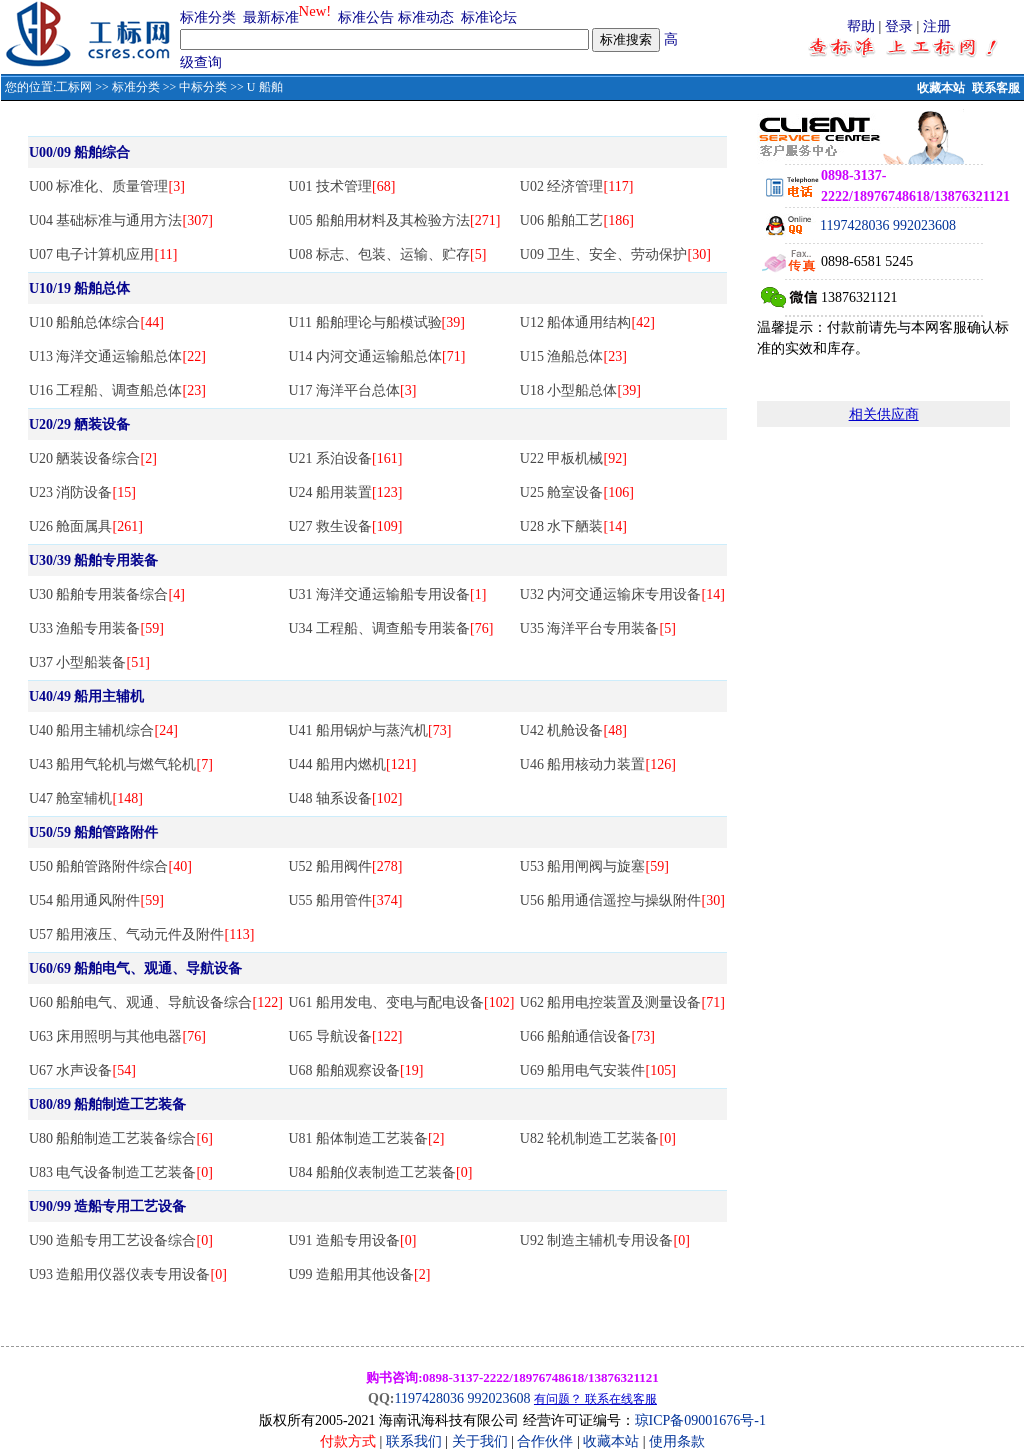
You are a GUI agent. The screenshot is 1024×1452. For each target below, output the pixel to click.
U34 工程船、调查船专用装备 (390, 628)
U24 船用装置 (345, 492)
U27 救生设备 (345, 526)
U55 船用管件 (345, 900)
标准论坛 (489, 17)
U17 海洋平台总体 (352, 390)
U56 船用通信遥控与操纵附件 (622, 900)
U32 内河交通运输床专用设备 (622, 594)
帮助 (861, 26)
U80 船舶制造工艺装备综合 (121, 1138)
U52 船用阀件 (345, 866)
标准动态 (426, 17)
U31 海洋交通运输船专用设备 (387, 594)
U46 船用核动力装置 (598, 764)
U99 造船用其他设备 (359, 1274)
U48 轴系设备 (345, 798)
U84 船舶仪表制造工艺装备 (380, 1172)
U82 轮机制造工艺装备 (598, 1138)
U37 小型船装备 (89, 662)
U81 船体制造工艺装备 (366, 1138)
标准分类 (208, 17)
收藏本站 (941, 88)
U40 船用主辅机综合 (103, 730)
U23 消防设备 (82, 492)
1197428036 (854, 225)
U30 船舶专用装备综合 (107, 594)
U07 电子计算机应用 (103, 254)
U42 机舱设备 (573, 730)
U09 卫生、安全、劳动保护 (615, 254)
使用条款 (677, 1441)
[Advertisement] (884, 667)
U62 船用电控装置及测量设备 (622, 1002)
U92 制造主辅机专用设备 (605, 1240)
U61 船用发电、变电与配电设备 (401, 1002)
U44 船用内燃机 (352, 764)
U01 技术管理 (341, 186)
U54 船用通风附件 (96, 900)
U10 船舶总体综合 (96, 322)
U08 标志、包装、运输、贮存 (387, 254)
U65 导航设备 (345, 1036)
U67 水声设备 (82, 1070)
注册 (937, 26)
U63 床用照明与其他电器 (117, 1036)
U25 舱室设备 (577, 492)
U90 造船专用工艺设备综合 (121, 1240)
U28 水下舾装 (573, 526)
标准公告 (366, 17)
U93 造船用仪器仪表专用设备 (128, 1274)
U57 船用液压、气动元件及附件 (141, 934)
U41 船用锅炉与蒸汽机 (369, 730)
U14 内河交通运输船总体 (376, 356)
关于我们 (482, 1441)
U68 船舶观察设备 (355, 1070)
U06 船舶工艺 (577, 220)
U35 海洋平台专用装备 (598, 628)
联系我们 (414, 1441)
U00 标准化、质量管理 (107, 186)
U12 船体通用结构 (587, 322)
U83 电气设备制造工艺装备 (121, 1172)
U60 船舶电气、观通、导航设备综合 (156, 1002)
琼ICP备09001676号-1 (700, 1420)
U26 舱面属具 (86, 526)
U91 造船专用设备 (352, 1240)
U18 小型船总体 (580, 390)
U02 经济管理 (576, 186)
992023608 (924, 225)
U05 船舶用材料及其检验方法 (394, 220)
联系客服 (996, 88)
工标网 (74, 87)
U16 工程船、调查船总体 (117, 390)
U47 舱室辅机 (86, 798)
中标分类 (203, 87)
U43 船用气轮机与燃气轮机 (121, 764)
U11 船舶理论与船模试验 (376, 322)
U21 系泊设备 (345, 458)
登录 (899, 26)
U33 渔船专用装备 (96, 628)
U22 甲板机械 (573, 458)
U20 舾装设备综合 (93, 458)
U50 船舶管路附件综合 (110, 866)
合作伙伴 (545, 1441)
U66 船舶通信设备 (587, 1036)
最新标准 (271, 17)
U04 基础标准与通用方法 (121, 220)
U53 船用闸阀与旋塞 (594, 866)
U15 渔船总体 (573, 356)
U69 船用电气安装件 (598, 1070)
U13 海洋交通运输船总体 (117, 356)
